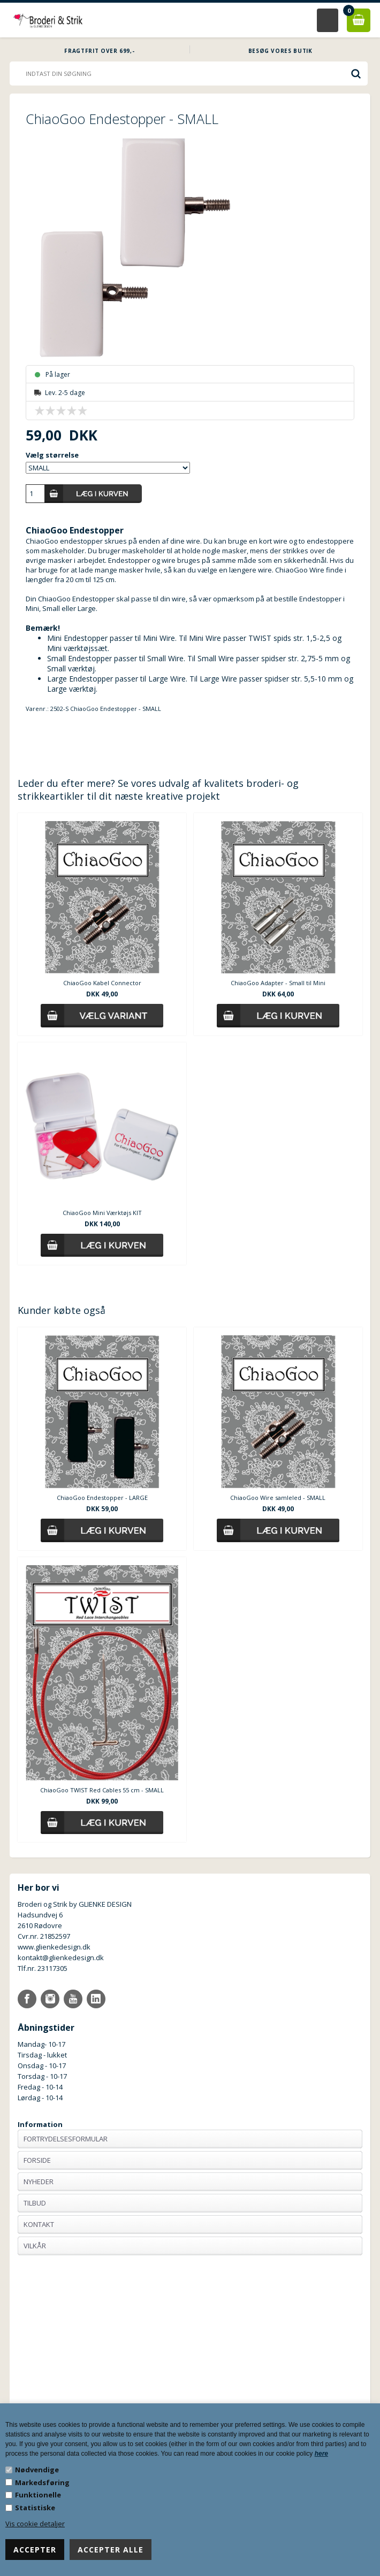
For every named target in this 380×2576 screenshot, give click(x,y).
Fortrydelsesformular (66, 2139)
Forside (37, 2160)
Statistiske (35, 2507)
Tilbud (35, 2203)
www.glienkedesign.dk (54, 1947)
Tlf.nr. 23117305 (42, 1968)
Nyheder (39, 2181)
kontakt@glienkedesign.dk (61, 1957)
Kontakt (39, 2224)
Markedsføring (42, 2482)
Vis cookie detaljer (35, 2523)
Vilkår (35, 2245)
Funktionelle (38, 2495)
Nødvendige (37, 2469)
